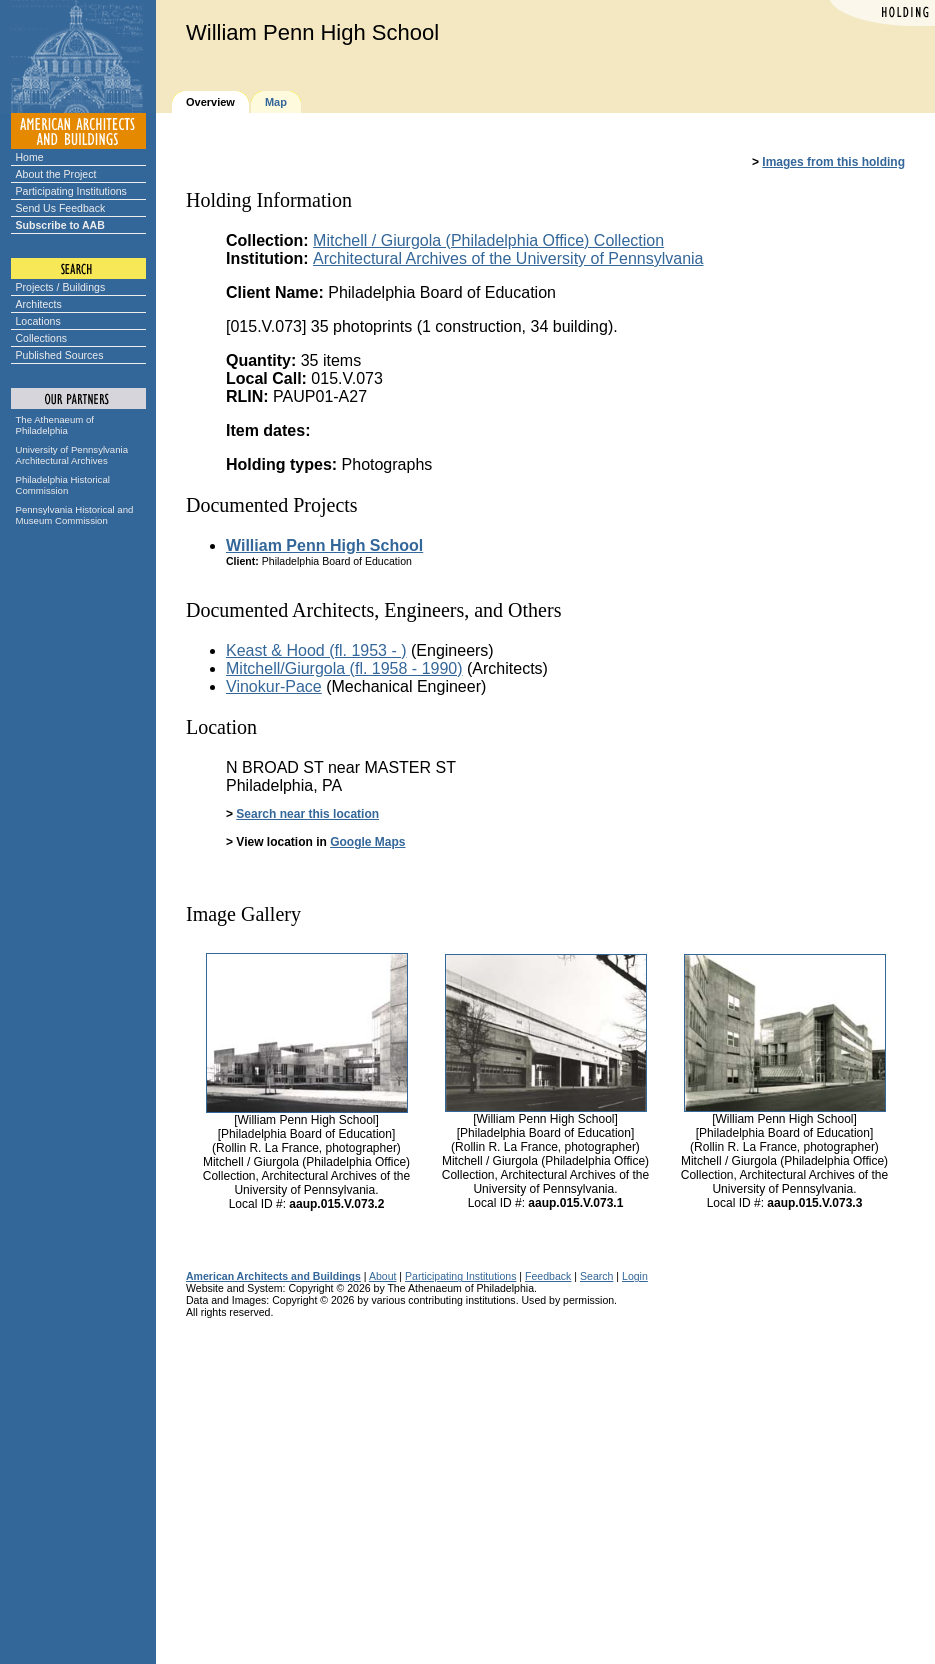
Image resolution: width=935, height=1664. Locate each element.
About (383, 1276)
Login (635, 1276)
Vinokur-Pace (274, 686)
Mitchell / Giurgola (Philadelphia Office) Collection (488, 240)
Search (596, 1276)
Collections (42, 338)
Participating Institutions (71, 191)
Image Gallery (243, 914)
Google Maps (367, 842)
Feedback (548, 1276)
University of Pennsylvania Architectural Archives (72, 455)
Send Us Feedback (61, 208)
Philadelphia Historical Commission (63, 485)
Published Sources (60, 355)
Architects (39, 304)
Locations (38, 321)
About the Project (56, 174)
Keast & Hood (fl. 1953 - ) (316, 650)
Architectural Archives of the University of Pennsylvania (508, 258)
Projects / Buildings (61, 287)
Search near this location (307, 814)
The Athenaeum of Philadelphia (55, 425)
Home (30, 157)
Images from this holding (833, 162)
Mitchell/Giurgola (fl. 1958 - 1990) (344, 668)
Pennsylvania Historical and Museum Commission (75, 515)
